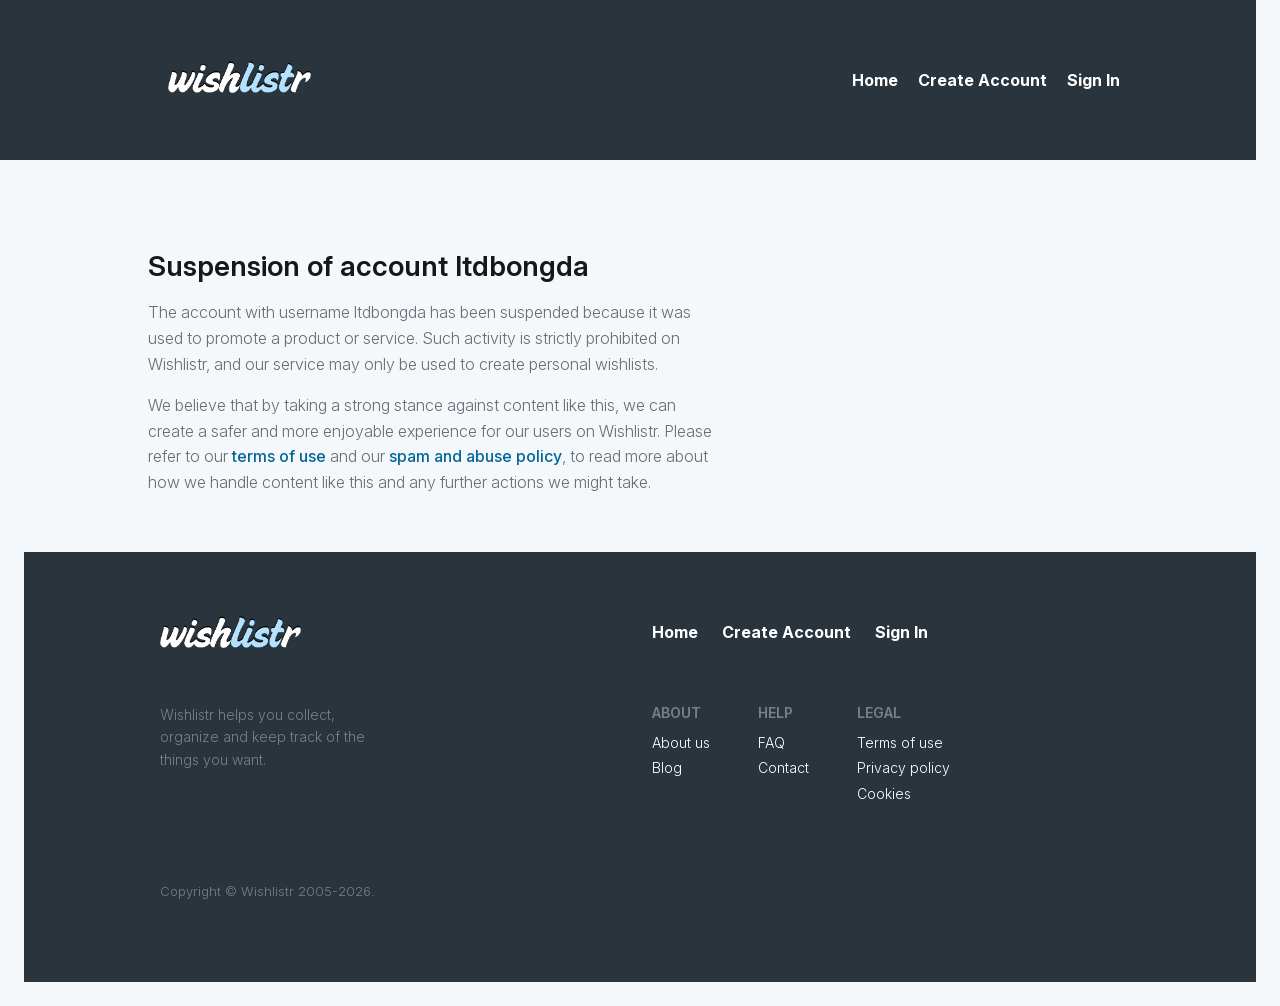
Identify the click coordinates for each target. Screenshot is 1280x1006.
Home (875, 80)
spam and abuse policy (475, 456)
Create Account (982, 80)
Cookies (884, 793)
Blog (667, 767)
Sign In (1093, 80)
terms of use (279, 456)
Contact (783, 767)
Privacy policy (903, 767)
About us (681, 742)
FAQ (771, 742)
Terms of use (900, 742)
